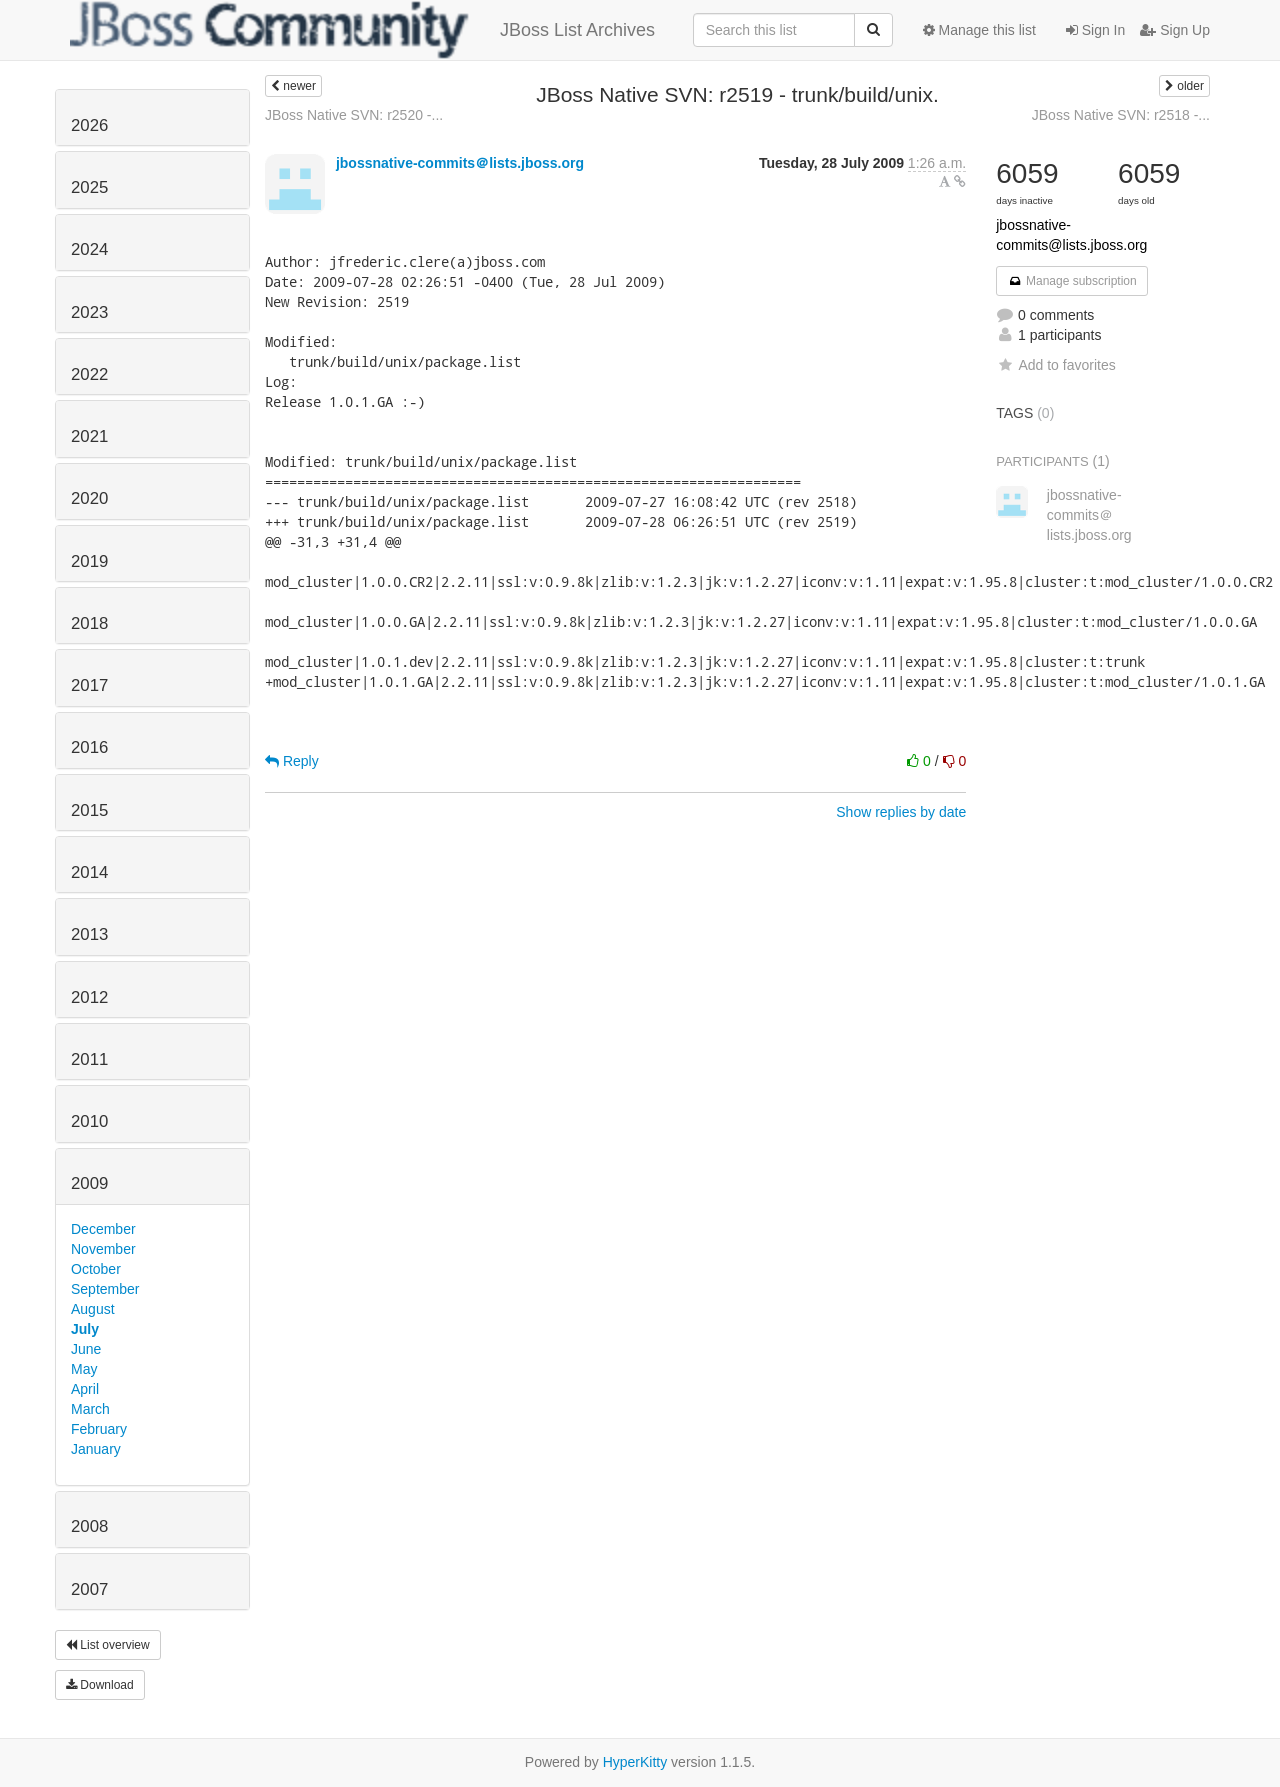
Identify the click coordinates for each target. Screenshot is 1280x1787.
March (90, 1409)
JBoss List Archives (362, 30)
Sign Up (1175, 30)
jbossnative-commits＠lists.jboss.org (460, 163)
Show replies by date (901, 812)
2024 (89, 249)
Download (100, 1685)
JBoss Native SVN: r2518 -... (1121, 115)
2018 (89, 623)
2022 (89, 374)
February (99, 1429)
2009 (89, 1183)
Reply (292, 761)
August (93, 1309)
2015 (89, 810)
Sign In (1095, 30)
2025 (89, 187)
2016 (89, 747)
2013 (89, 934)
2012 (89, 997)
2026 (89, 125)
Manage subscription (1072, 281)
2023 (89, 312)
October (96, 1269)
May (84, 1369)
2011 (89, 1059)
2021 (89, 436)
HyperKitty (635, 1762)
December (103, 1229)
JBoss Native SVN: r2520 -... (354, 115)
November (103, 1249)
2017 (89, 685)
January (96, 1449)
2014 (89, 872)
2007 (89, 1589)
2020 (89, 498)
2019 (89, 561)
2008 (89, 1526)
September (105, 1289)
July (85, 1329)
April (85, 1389)
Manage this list (979, 30)
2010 (89, 1121)
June (86, 1349)
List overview (108, 1645)
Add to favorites (1055, 365)
